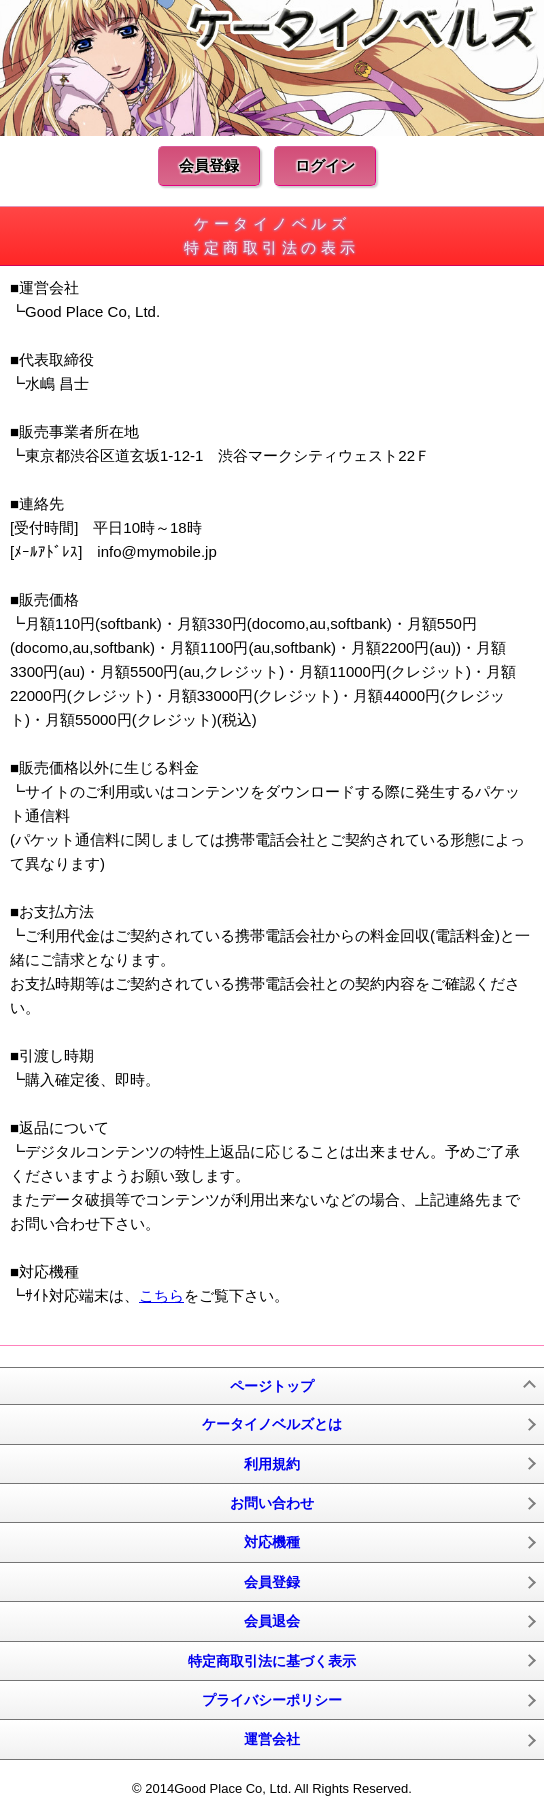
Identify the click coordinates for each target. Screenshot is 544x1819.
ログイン (325, 165)
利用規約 (272, 1464)
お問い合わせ (272, 1503)
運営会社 (272, 1739)
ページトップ (272, 1386)
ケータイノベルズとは (272, 1424)
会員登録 (209, 165)
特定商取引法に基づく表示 (272, 1661)
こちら (161, 1295)
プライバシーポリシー (272, 1700)
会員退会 (272, 1621)
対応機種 (272, 1542)
